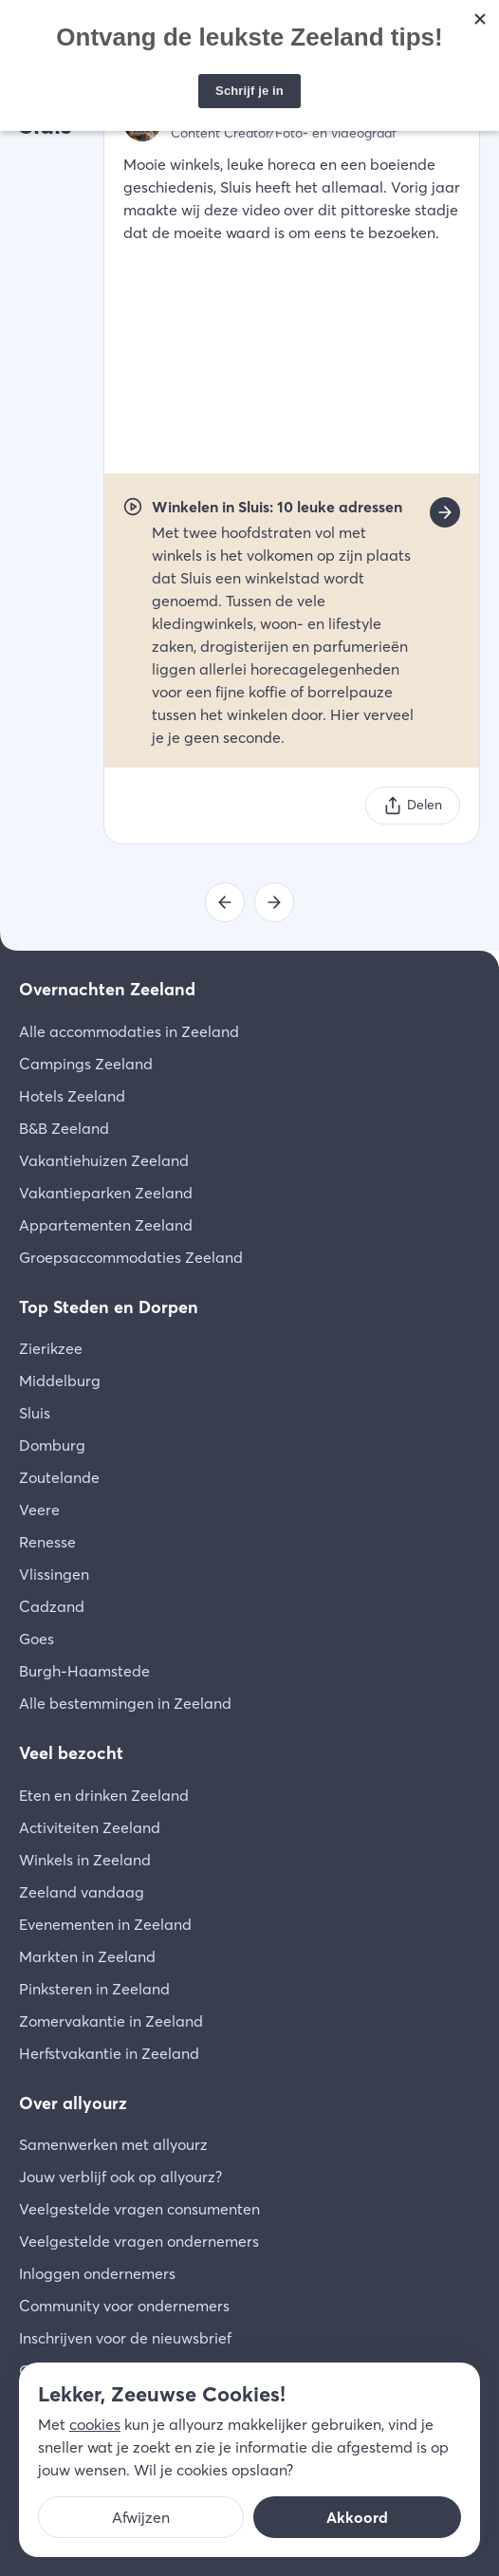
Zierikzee (51, 1348)
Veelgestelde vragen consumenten (139, 2208)
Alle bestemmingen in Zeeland (125, 1703)
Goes (36, 1638)
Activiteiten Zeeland (89, 1827)
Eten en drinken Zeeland (104, 1795)
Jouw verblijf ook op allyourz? (120, 2176)
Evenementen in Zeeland (105, 1924)
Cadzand (51, 1606)
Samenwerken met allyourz (113, 2144)
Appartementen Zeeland (106, 1224)
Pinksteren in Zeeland (94, 1988)
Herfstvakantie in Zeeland (109, 2053)
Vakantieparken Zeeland (106, 1192)
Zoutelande (59, 1477)
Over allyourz (73, 2103)
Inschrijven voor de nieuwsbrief (125, 2337)
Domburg (52, 1445)
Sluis (34, 1412)
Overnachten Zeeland (107, 989)
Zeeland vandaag (81, 1891)
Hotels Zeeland (72, 1095)
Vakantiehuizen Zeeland (104, 1160)
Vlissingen (54, 1574)
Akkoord (357, 2517)
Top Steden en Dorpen (108, 1307)
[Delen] (412, 806)
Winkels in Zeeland (85, 1859)
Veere (39, 1509)
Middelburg (60, 1380)
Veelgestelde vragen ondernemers (139, 2241)
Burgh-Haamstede (84, 1670)
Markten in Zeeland (87, 1956)
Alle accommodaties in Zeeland (129, 1031)
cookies (94, 2424)
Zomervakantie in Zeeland (111, 2020)
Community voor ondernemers (124, 2305)
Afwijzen (141, 2517)
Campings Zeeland (86, 1063)
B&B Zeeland (64, 1128)
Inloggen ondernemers (97, 2273)
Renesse (47, 1541)
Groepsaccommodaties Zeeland (131, 1257)
